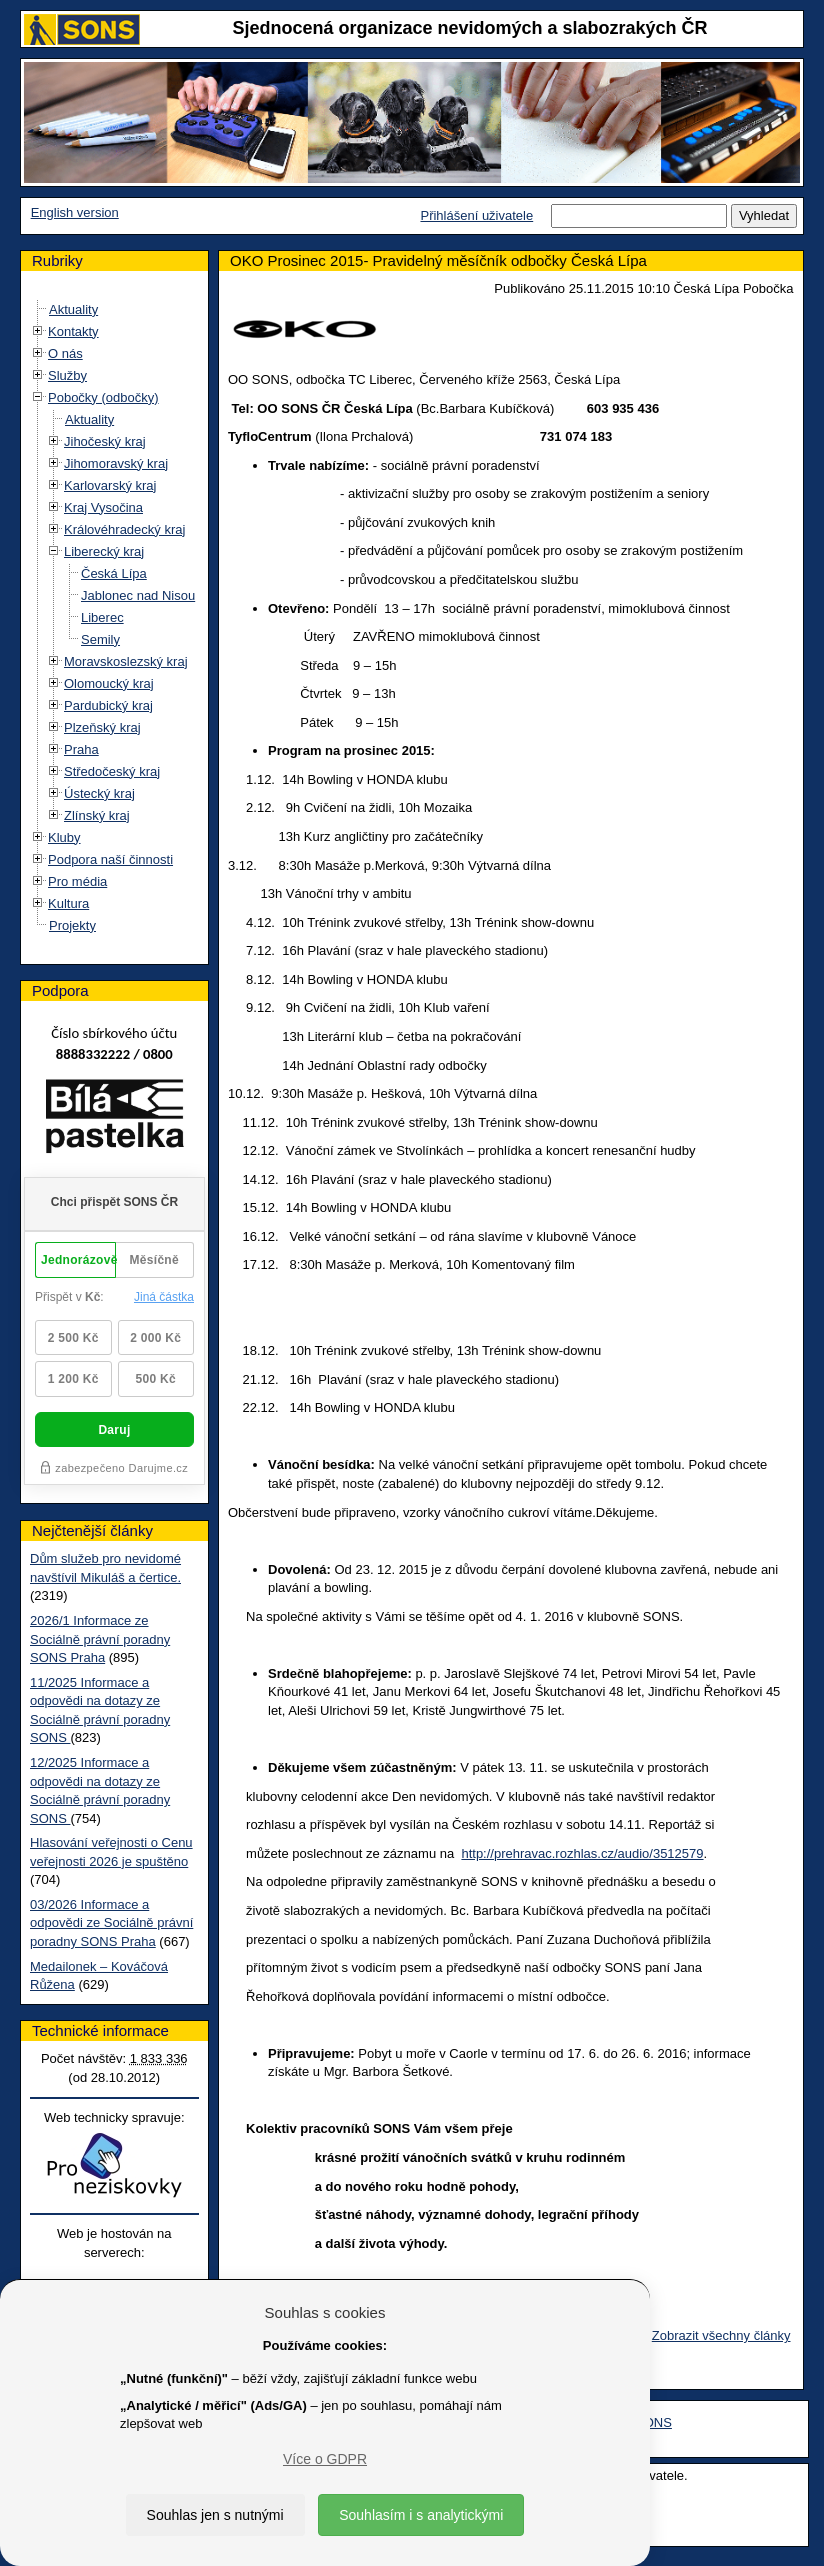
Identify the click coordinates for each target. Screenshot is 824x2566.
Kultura (68, 903)
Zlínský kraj (97, 815)
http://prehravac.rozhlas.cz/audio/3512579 (582, 1853)
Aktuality (73, 309)
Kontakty (73, 331)
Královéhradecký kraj (124, 529)
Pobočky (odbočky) (103, 397)
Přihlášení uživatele (476, 215)
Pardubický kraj (108, 705)
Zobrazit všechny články (721, 2335)
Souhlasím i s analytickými (421, 2515)
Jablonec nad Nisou (138, 595)
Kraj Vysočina (103, 507)
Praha (81, 749)
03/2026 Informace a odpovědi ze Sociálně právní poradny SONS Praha (111, 1923)
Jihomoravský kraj (116, 463)
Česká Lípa (114, 573)
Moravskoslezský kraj (126, 661)
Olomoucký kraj (109, 683)
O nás (65, 353)
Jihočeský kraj (105, 441)
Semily (100, 639)
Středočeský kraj (112, 771)
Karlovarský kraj (110, 485)
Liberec (102, 617)
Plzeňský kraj (102, 727)
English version (75, 212)
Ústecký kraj (99, 793)
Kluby (64, 837)
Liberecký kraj (104, 551)
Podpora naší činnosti (110, 859)
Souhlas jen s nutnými (215, 2515)
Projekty (72, 925)
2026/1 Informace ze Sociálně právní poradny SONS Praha (100, 1639)
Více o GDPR (325, 2459)
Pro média (77, 881)
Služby (67, 375)
